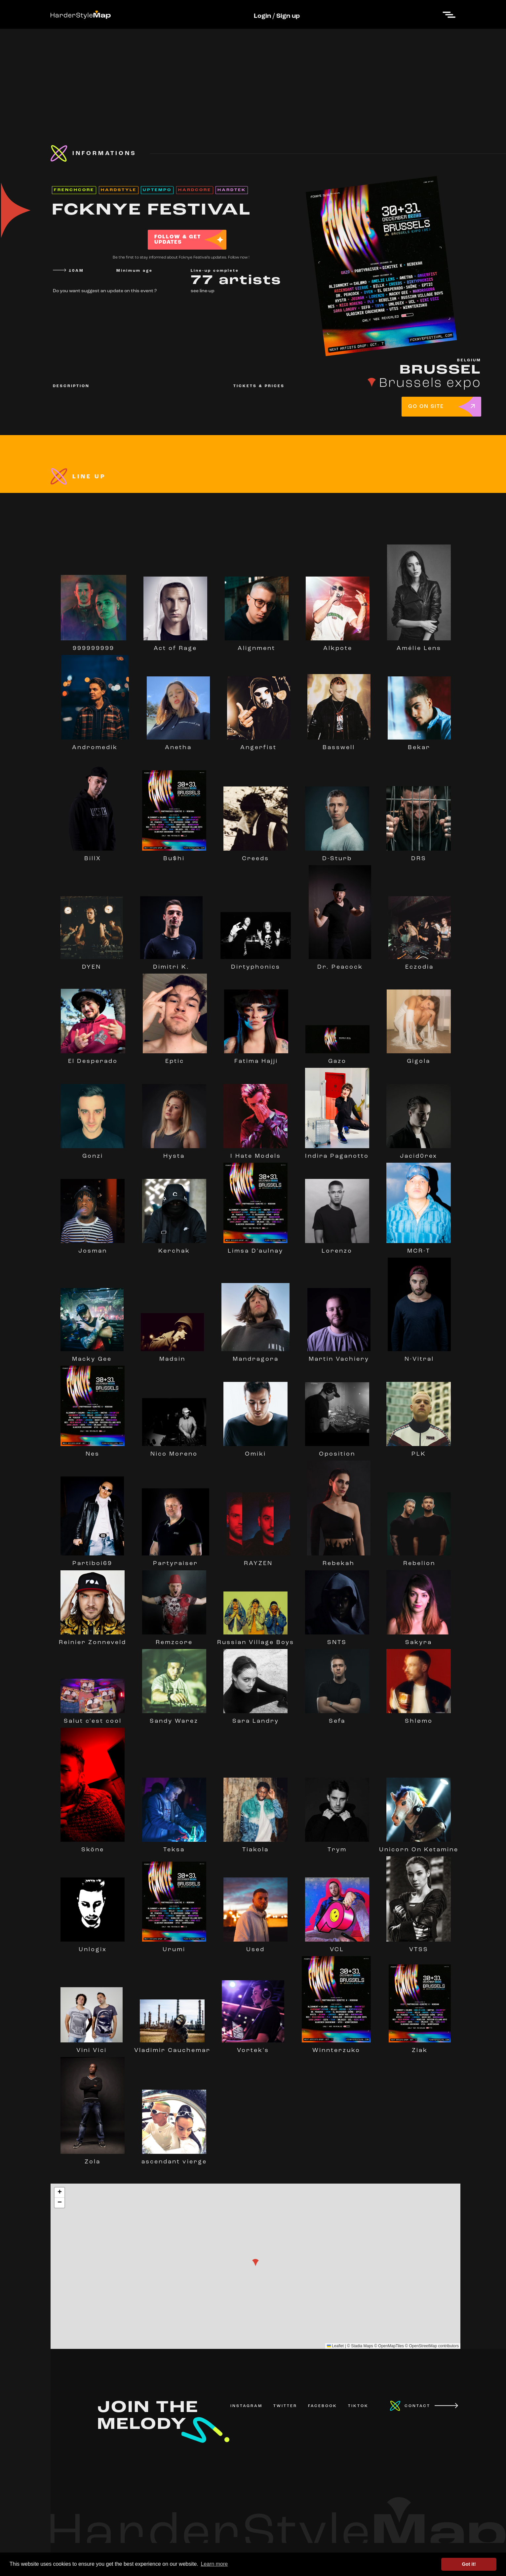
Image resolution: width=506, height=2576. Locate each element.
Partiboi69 (92, 1560)
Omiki (255, 1451)
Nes (92, 1451)
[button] (255, 2262)
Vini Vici (91, 2047)
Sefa (337, 1718)
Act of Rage (175, 645)
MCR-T (418, 1248)
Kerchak (174, 1248)
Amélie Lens (419, 645)
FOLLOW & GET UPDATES (177, 239)
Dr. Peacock (340, 964)
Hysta (174, 1153)
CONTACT (417, 2406)
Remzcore (174, 1639)
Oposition (337, 1451)
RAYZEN (258, 1560)
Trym (337, 1846)
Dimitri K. (171, 964)
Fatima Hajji (256, 1058)
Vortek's (253, 2047)
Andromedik (95, 744)
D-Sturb (337, 855)
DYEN (91, 964)
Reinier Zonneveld (92, 1639)
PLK (418, 1451)
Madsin (172, 1356)
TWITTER (285, 2406)
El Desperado (93, 1058)
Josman (92, 1248)
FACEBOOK (322, 2406)
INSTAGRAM (246, 2406)
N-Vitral (419, 1356)
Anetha (178, 744)
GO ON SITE (426, 406)
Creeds (255, 855)
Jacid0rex (418, 1153)
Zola (92, 2159)
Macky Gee (92, 1356)
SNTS (337, 1639)
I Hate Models (255, 1153)
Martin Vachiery (338, 1356)
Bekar (419, 744)
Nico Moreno (174, 1451)
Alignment (257, 645)
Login (262, 16)
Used (255, 1946)
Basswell (338, 744)
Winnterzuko (336, 2047)
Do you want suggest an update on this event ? (105, 291)
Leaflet (335, 2346)
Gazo (337, 1058)
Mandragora (255, 1356)
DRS (418, 855)
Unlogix (92, 1946)
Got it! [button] (469, 2564)
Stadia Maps (362, 2346)
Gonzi (92, 1153)
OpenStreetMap (423, 2346)
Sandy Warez (174, 1718)
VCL (337, 1946)
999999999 (93, 645)
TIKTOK (358, 2406)
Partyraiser (175, 1560)
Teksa (174, 1846)
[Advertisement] (253, 75)
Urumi (174, 1946)
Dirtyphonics (255, 964)
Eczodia (419, 964)
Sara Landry (255, 1718)
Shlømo (418, 1718)
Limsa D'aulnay (255, 1248)
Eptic (175, 1058)
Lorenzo (337, 1248)
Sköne (92, 1846)
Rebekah (338, 1560)
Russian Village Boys (255, 1639)
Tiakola (255, 1846)
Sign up (288, 16)
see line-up (202, 291)
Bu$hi (174, 855)
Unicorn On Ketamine (418, 1846)
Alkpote (338, 645)
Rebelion (418, 1560)
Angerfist (258, 744)
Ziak (420, 2047)
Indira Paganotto (337, 1153)
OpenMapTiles (391, 2346)
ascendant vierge (174, 2159)
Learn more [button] (214, 2564)
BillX (92, 855)
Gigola (419, 1058)
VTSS (418, 1946)
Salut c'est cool (92, 1718)
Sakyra (418, 1639)
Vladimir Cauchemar (172, 2047)
